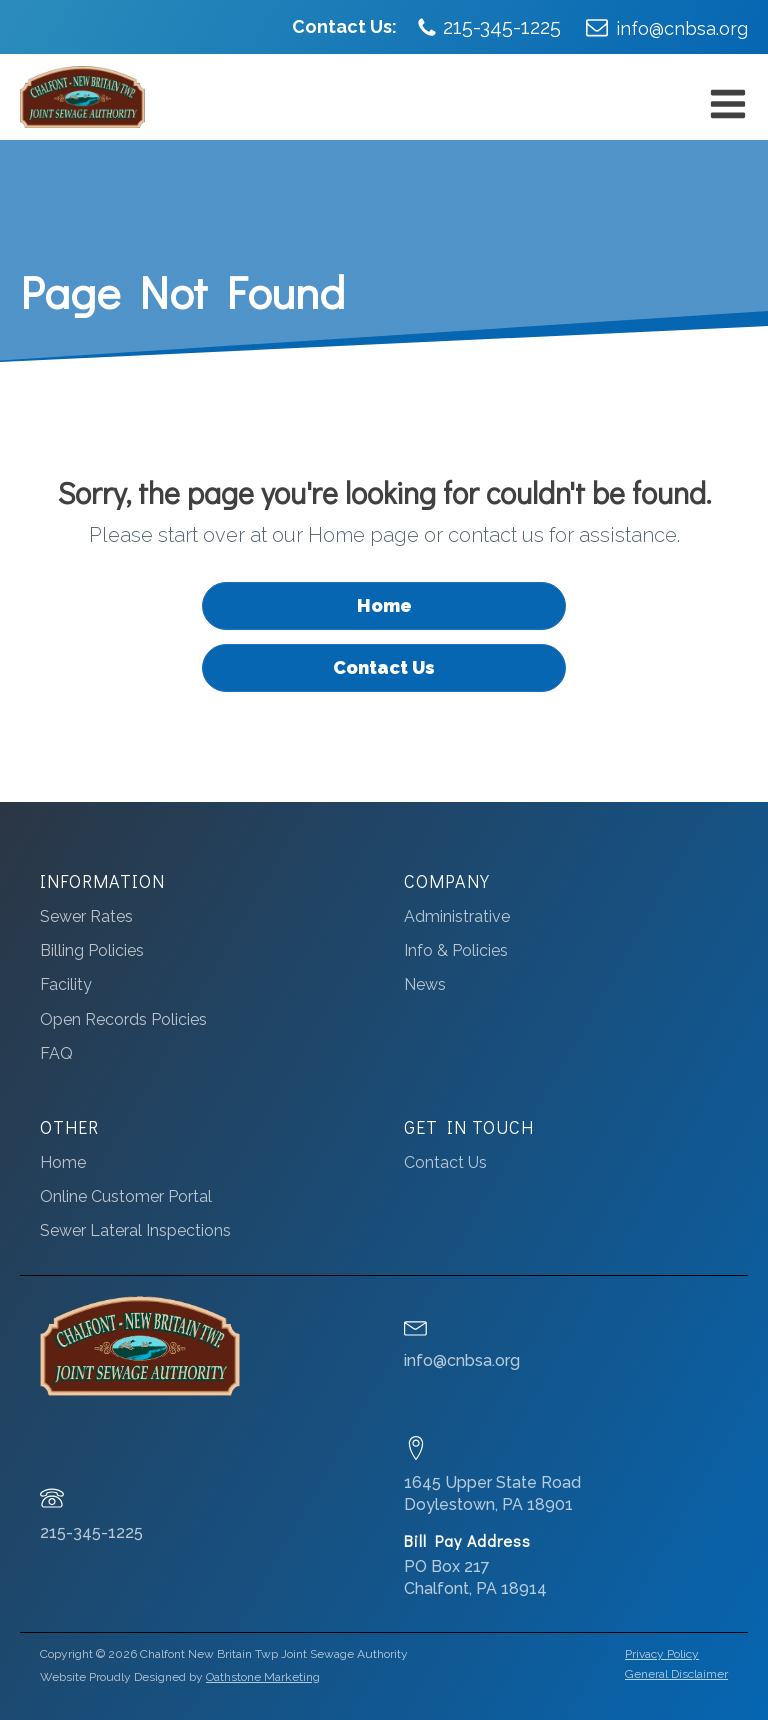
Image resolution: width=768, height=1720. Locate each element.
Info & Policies (456, 950)
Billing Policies (92, 950)
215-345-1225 (502, 27)
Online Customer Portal (126, 1196)
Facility (66, 984)
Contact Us (384, 667)
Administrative (457, 916)
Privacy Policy (662, 1654)
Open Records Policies (123, 1019)
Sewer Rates (86, 916)
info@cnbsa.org (682, 28)
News (425, 984)
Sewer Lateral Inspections (135, 1230)
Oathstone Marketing (263, 1677)
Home (384, 605)
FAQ (56, 1053)
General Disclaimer (676, 1674)
